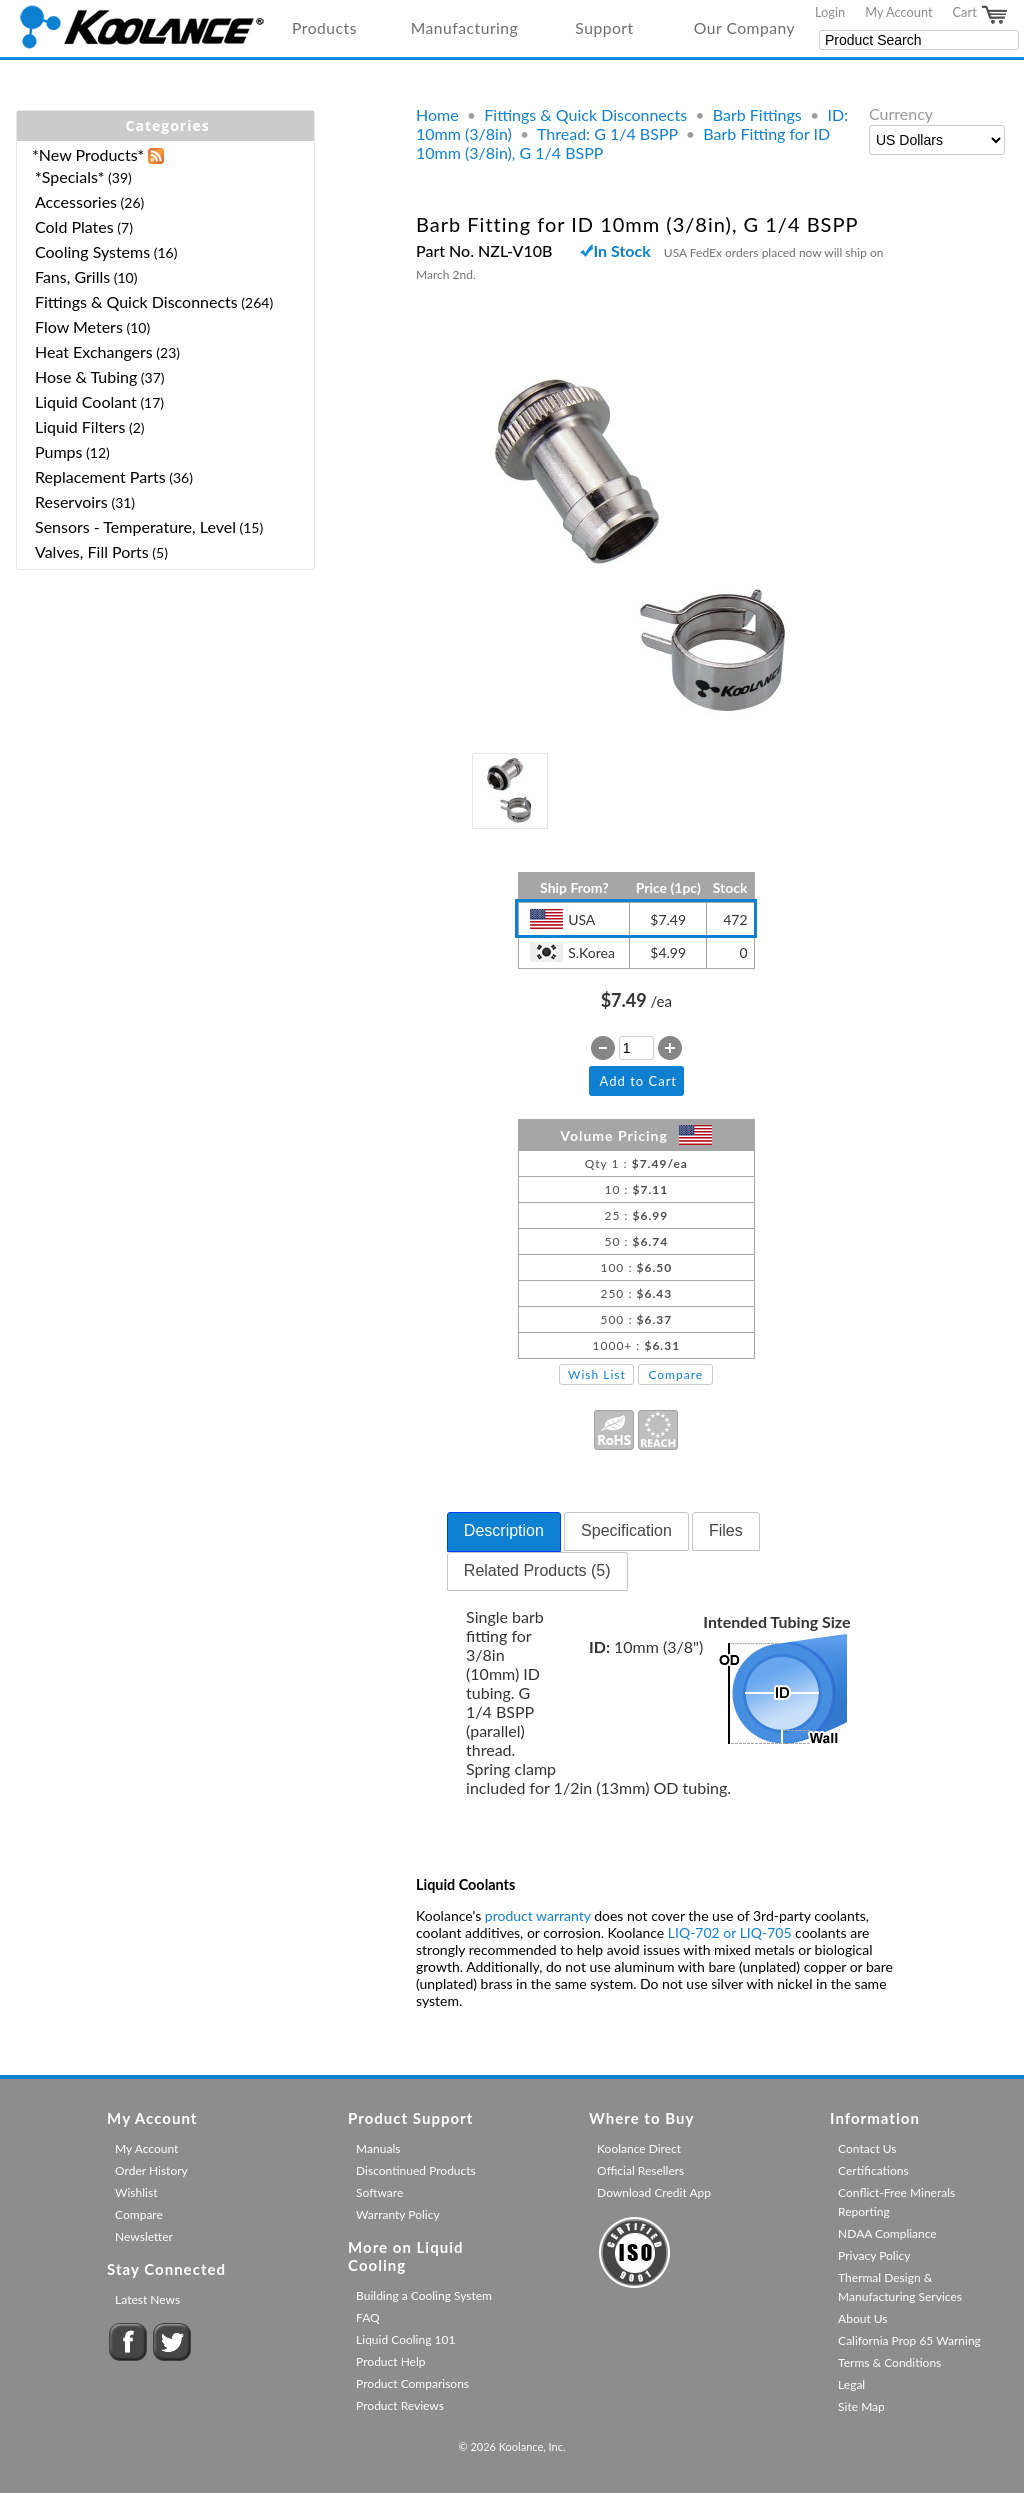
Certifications (873, 2170)
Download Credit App (654, 2192)
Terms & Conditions (889, 2362)
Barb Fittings (757, 114)
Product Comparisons (412, 2383)
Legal (851, 2384)
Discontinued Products (416, 2170)
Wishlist (136, 2192)
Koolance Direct (639, 2148)
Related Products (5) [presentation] (537, 1570)
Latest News (147, 2299)
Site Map (861, 2406)
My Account (898, 12)
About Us (862, 2318)
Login (830, 12)
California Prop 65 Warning (909, 2340)
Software (379, 2192)
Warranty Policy (398, 2214)
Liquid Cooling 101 (405, 2339)
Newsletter (144, 2236)
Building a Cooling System (424, 2295)
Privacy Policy (874, 2255)
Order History (151, 2170)
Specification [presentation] (626, 1530)
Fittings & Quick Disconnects (585, 114)
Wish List (597, 1374)
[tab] (504, 1532)
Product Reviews (400, 2405)
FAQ (368, 2317)
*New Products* (88, 154)
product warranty (538, 1915)
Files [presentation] (726, 1530)
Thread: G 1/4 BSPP (607, 133)
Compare (675, 1374)
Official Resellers (640, 2170)
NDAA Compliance (887, 2233)
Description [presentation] (504, 1530)
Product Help (390, 2361)
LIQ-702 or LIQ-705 (730, 1932)
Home (437, 114)
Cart (981, 15)
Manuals (378, 2148)
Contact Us (867, 2148)
